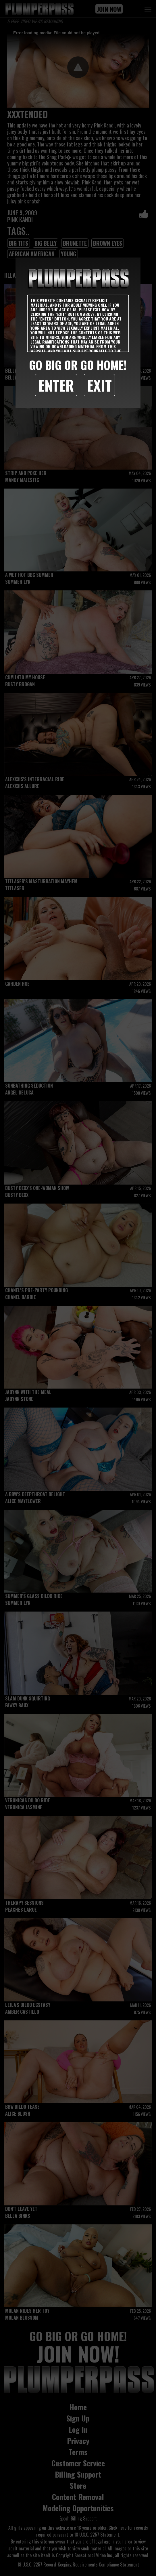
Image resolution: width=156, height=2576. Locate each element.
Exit (99, 385)
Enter (56, 385)
